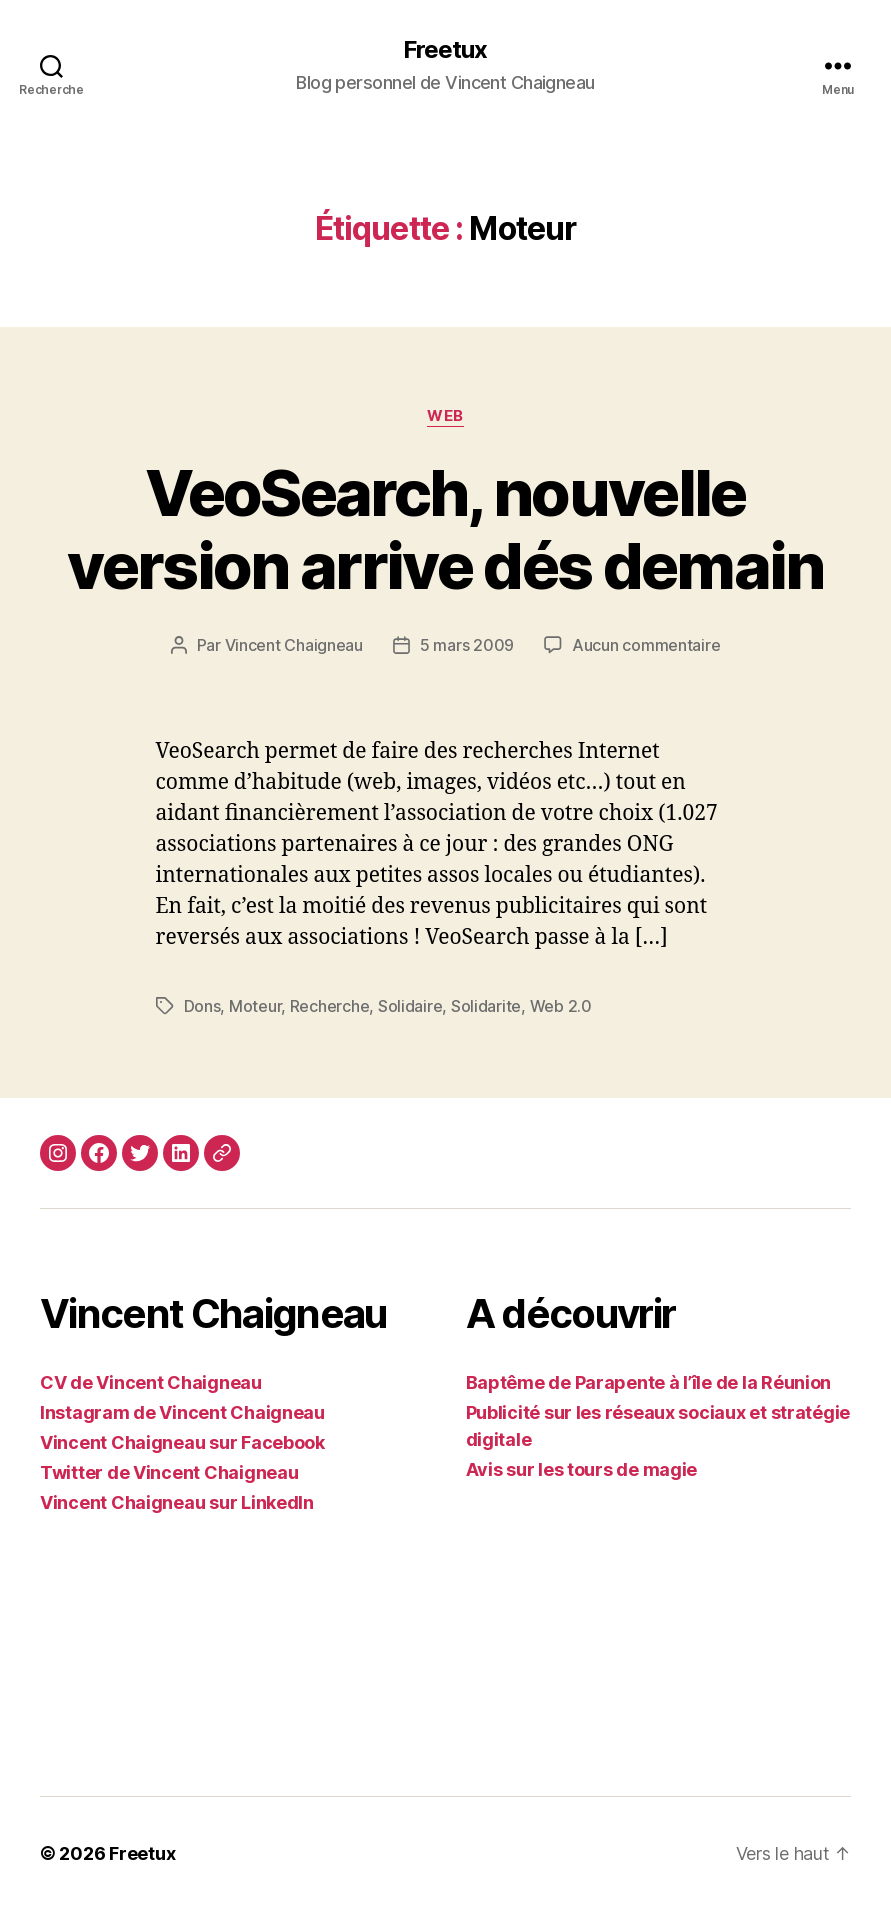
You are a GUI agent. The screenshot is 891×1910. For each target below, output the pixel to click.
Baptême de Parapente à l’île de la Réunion (649, 1382)
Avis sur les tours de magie (582, 1469)
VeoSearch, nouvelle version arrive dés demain (445, 529)
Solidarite (486, 1006)
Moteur (255, 1006)
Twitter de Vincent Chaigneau (169, 1472)
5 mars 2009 (467, 645)
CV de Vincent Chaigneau (151, 1382)
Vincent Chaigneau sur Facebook (182, 1442)
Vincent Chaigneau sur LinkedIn (177, 1502)
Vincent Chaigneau (294, 645)
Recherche (330, 1006)
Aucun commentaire (646, 645)
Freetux (445, 50)
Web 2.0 (561, 1006)
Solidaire (410, 1006)
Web (445, 416)
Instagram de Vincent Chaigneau (182, 1412)
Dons (202, 1006)
